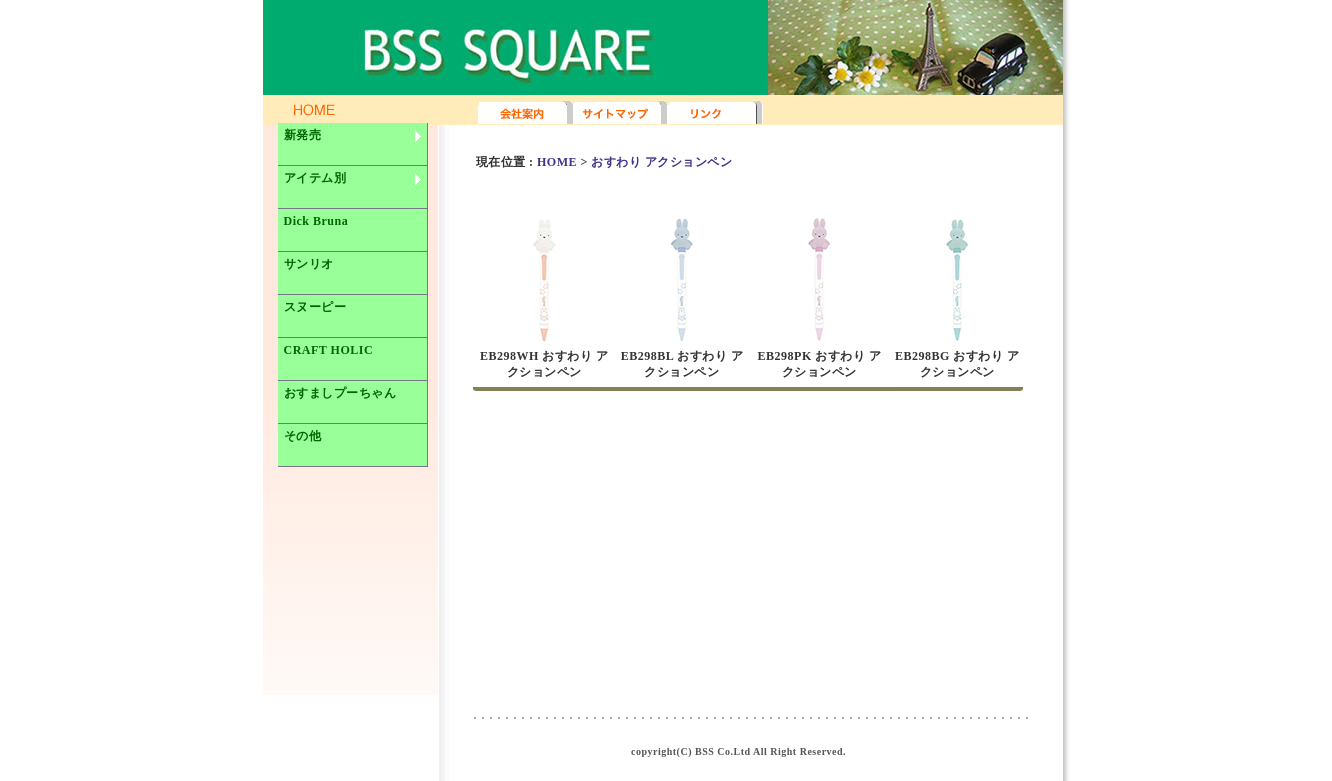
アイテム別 (353, 186)
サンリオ (309, 264)
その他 (303, 436)
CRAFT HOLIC (329, 350)
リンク (715, 113)
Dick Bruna (316, 221)
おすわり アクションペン (661, 162)
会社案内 (525, 113)
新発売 (353, 143)
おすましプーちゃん (340, 393)
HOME (557, 162)
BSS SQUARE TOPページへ (215, 45)
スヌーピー (315, 307)
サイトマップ (620, 113)
